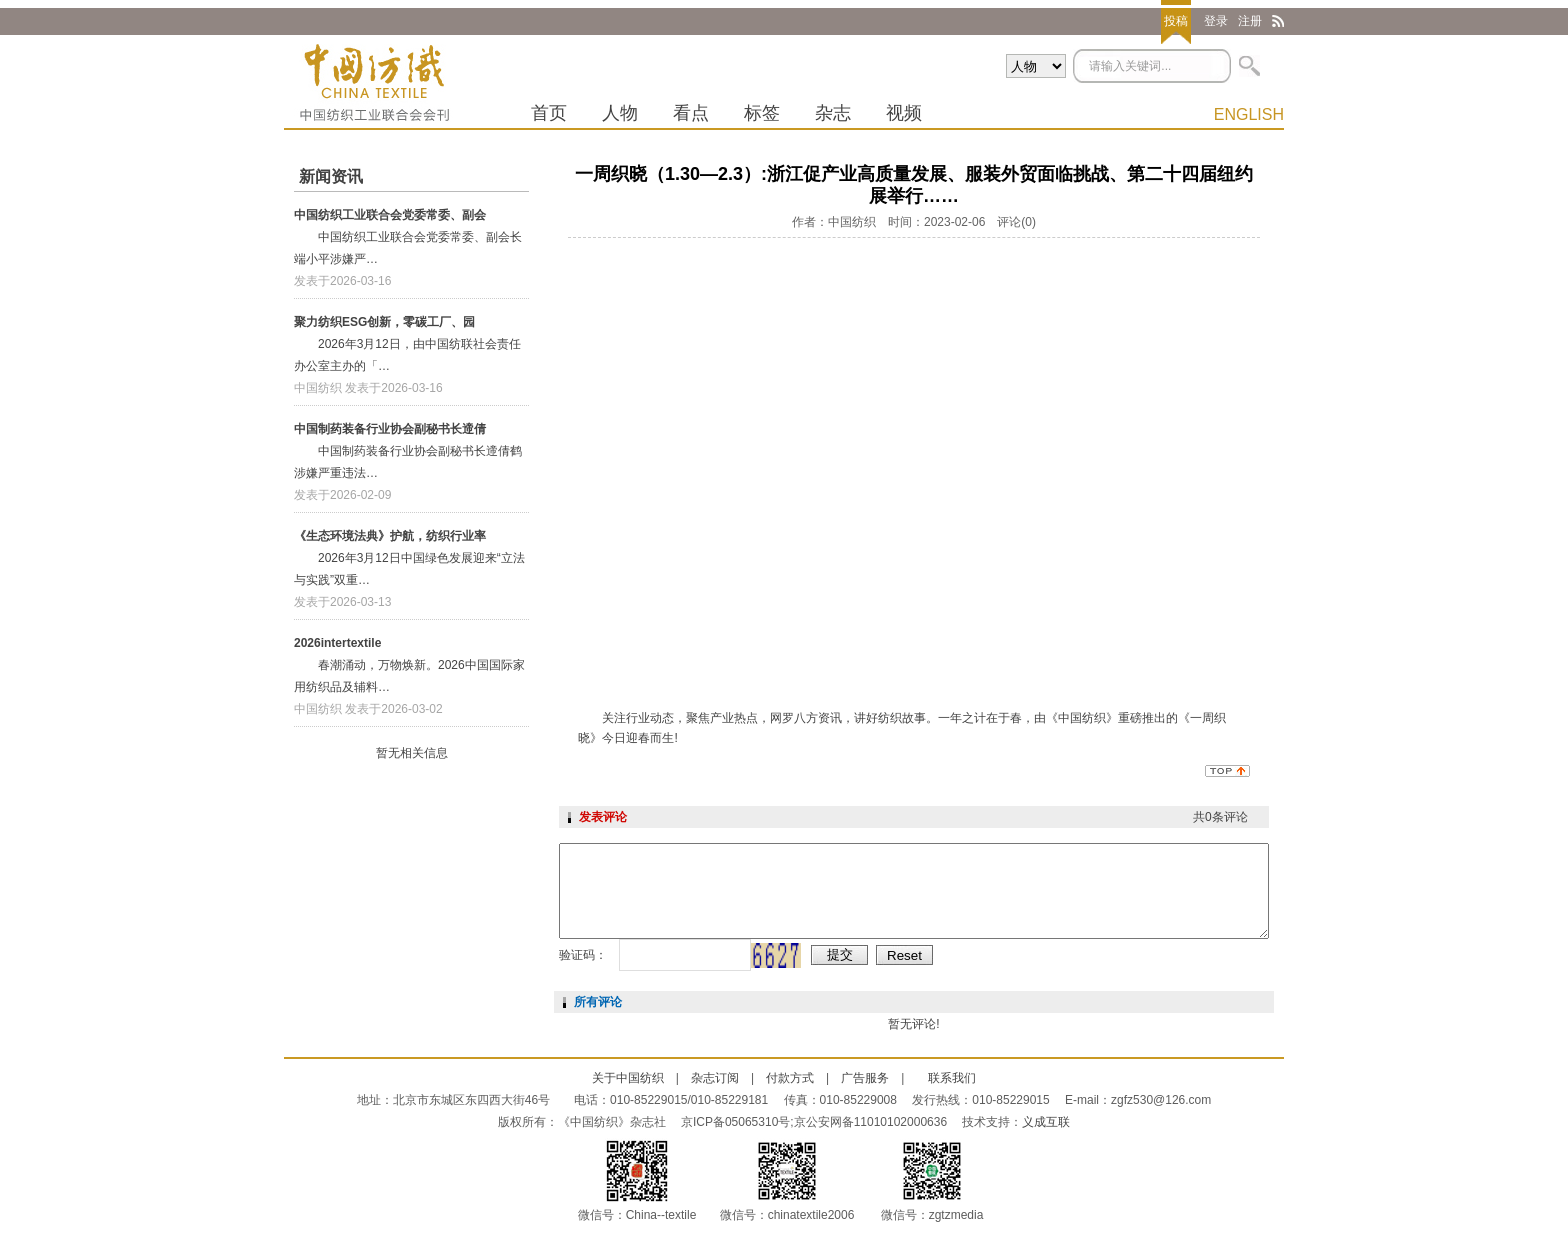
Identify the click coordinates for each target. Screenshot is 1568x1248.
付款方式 (790, 1078)
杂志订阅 (715, 1078)
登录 (1216, 21)
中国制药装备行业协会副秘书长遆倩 (390, 429)
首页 (549, 113)
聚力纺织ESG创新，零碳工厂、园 (384, 322)
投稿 (1176, 21)
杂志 (833, 113)
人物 (620, 113)
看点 (691, 113)
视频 (904, 113)
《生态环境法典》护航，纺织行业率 (390, 536)
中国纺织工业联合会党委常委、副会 (390, 215)
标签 (762, 113)
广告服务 (865, 1078)
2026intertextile (337, 643)
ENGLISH (1249, 114)
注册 (1250, 21)
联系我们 (952, 1078)
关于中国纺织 (628, 1078)
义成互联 (1046, 1122)
